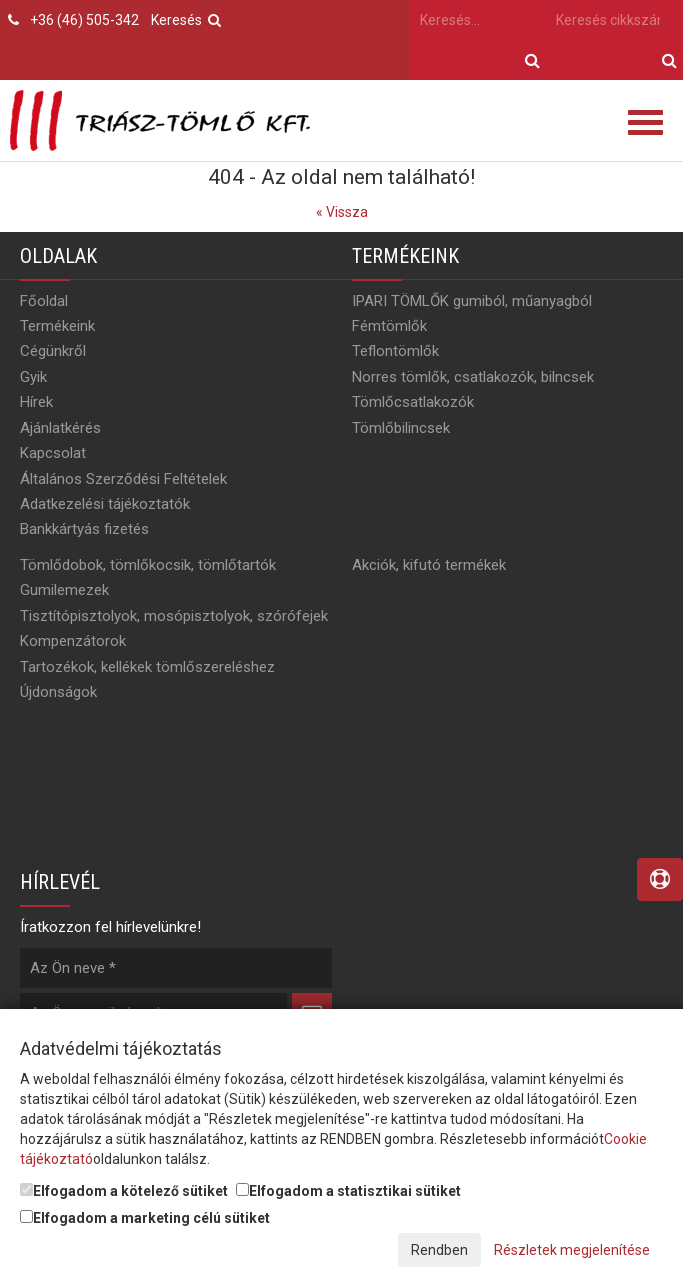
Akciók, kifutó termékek (429, 565)
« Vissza (342, 212)
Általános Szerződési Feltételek (123, 479)
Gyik (33, 377)
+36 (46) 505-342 (84, 20)
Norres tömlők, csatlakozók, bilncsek (473, 377)
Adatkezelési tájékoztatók (105, 504)
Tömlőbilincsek (401, 428)
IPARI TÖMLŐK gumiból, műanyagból (472, 301)
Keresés (186, 20)
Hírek (36, 402)
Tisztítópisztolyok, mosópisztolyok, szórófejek (174, 616)
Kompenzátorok (73, 641)
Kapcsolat (53, 453)
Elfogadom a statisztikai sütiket (348, 1191)
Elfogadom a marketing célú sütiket (145, 1218)
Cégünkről (53, 351)
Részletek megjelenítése (572, 1250)
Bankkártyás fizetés (84, 529)
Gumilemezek (64, 590)
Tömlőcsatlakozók (413, 402)
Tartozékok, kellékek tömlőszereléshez (147, 667)
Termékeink (57, 326)
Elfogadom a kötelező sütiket (124, 1191)
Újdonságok (58, 692)
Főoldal (44, 301)
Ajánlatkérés (60, 428)
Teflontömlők (395, 351)
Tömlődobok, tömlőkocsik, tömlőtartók (148, 565)
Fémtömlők (389, 326)
